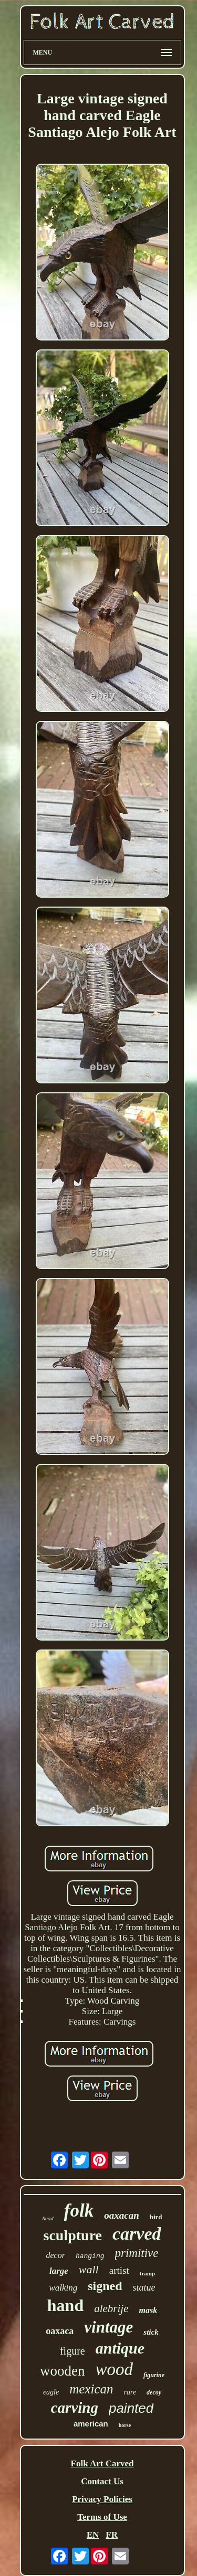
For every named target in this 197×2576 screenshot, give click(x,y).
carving (74, 2407)
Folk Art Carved (102, 2463)
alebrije (111, 2308)
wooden (62, 2371)
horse (125, 2425)
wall (89, 2269)
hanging (90, 2256)
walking (63, 2288)
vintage (108, 2327)
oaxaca (60, 2331)
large (58, 2271)
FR (112, 2535)
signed (105, 2286)
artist (119, 2270)
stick (150, 2332)
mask (148, 2310)
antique (120, 2348)
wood (114, 2369)
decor (55, 2255)
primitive (137, 2253)
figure (72, 2351)
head (47, 2218)
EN (93, 2535)
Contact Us (102, 2481)
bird (156, 2217)
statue (144, 2287)
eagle (51, 2392)
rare (130, 2392)
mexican (91, 2389)
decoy (154, 2392)
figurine (153, 2375)
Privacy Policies (102, 2499)
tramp (147, 2273)
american (91, 2423)
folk (79, 2210)
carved (136, 2233)
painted (131, 2408)
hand (65, 2305)
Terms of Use (102, 2517)
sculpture (72, 2235)
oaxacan (121, 2215)
